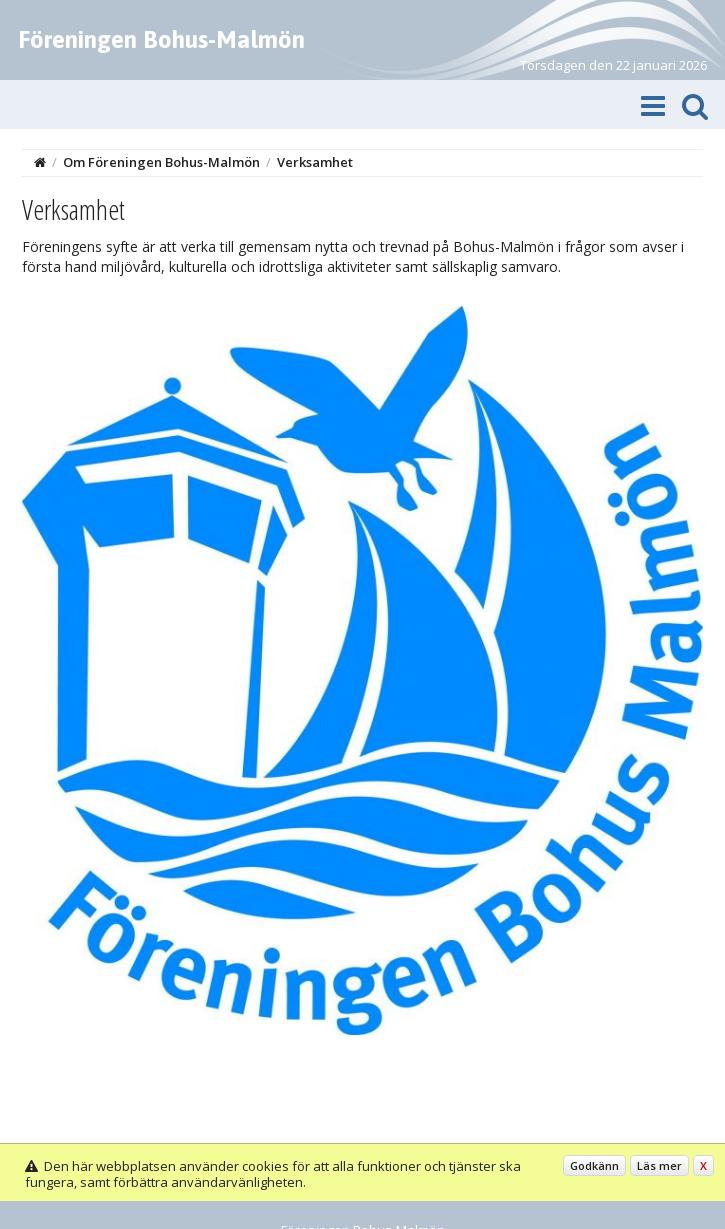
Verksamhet (315, 162)
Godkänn (594, 1165)
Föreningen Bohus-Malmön (161, 39)
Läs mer (659, 1165)
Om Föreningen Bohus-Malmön (161, 162)
